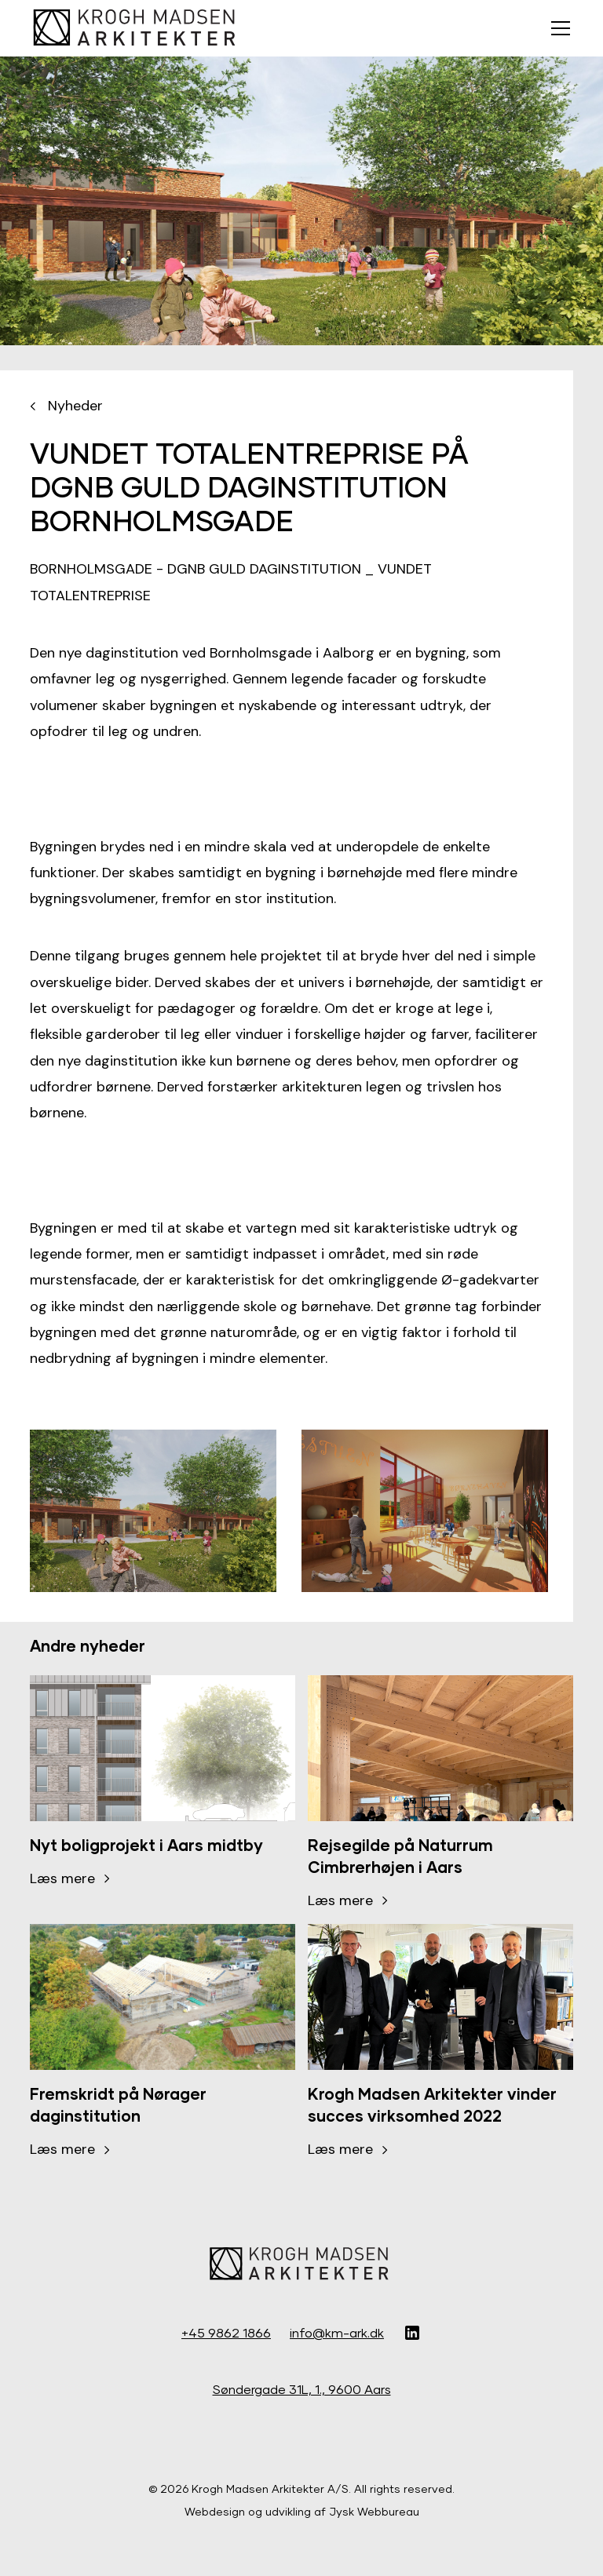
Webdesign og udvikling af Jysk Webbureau (302, 2511)
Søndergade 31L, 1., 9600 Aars (302, 2388)
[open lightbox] (153, 1511)
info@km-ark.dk (337, 2332)
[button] (557, 28)
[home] (136, 28)
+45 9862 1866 (226, 2332)
